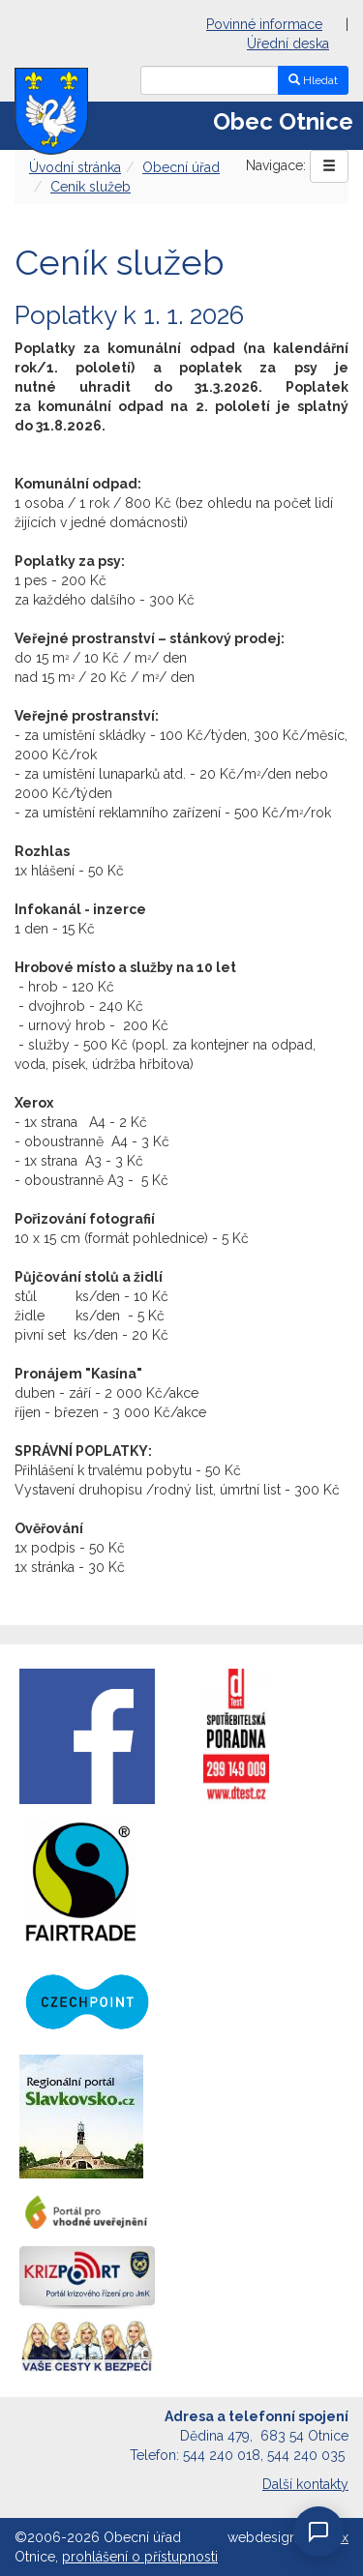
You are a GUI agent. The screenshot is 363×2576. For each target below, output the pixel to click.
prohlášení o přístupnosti (140, 2556)
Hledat (313, 80)
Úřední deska (288, 43)
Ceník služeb (90, 186)
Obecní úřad (181, 167)
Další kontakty (305, 2484)
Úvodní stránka (75, 167)
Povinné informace (264, 24)
